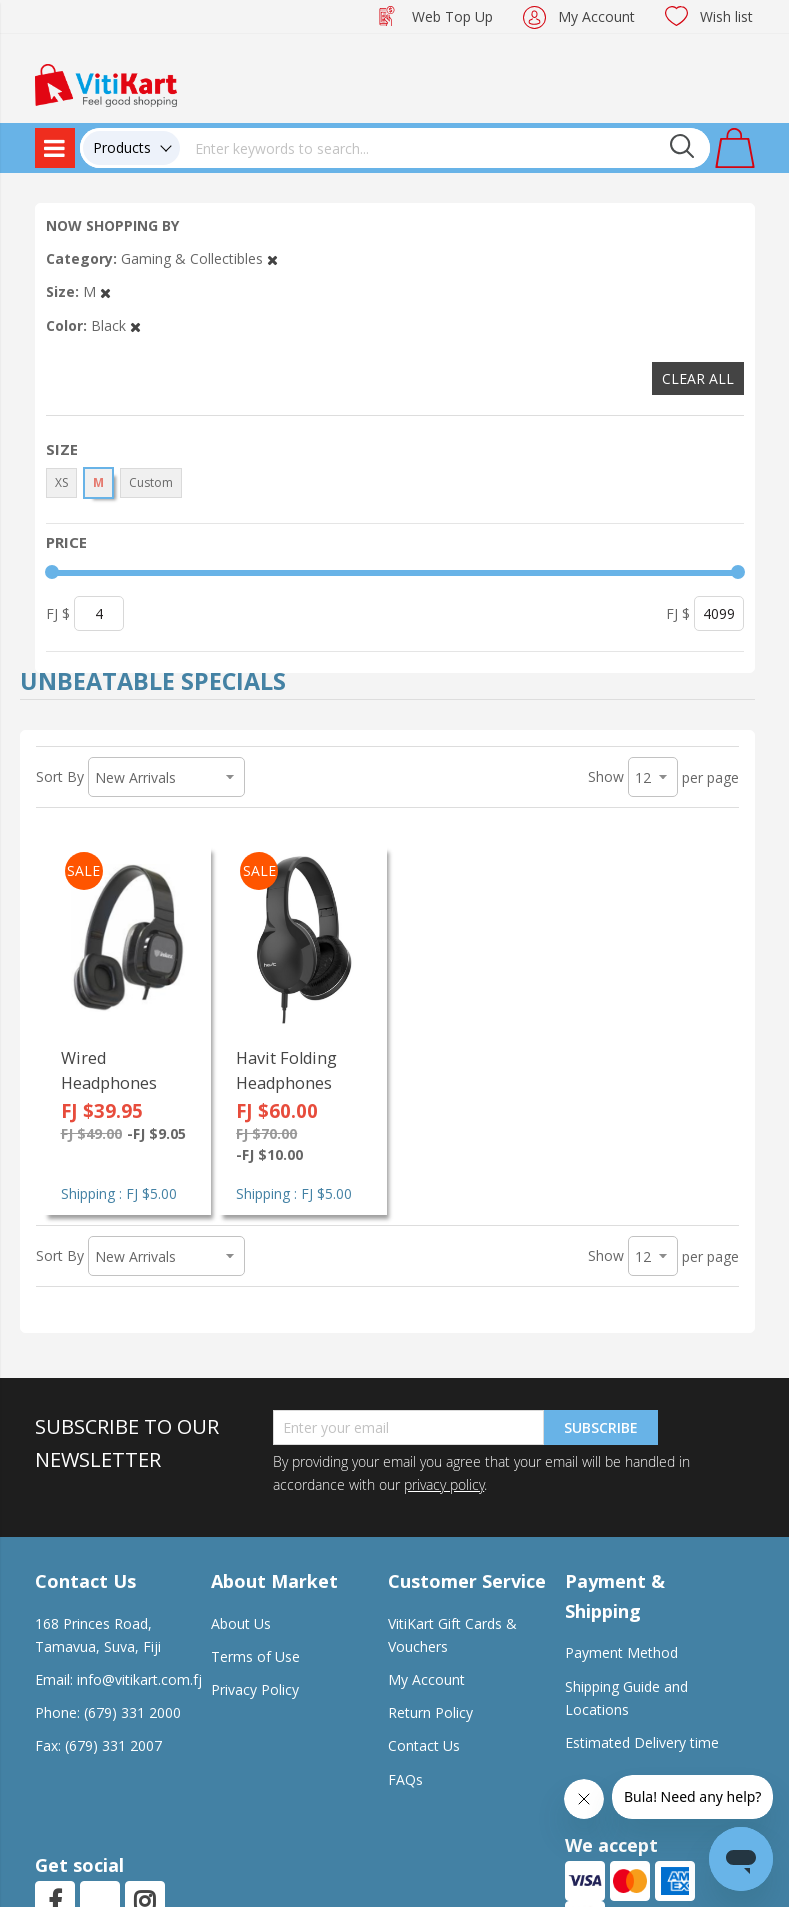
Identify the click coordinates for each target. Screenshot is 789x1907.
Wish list (726, 16)
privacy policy (444, 1484)
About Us (241, 1623)
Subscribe (601, 1427)
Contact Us (424, 1745)
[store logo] (106, 83)
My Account (596, 16)
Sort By (60, 776)
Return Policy (430, 1712)
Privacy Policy (255, 1689)
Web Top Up (452, 16)
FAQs (405, 1779)
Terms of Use (255, 1656)
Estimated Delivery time (642, 1742)
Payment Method (621, 1652)
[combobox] (445, 148)
